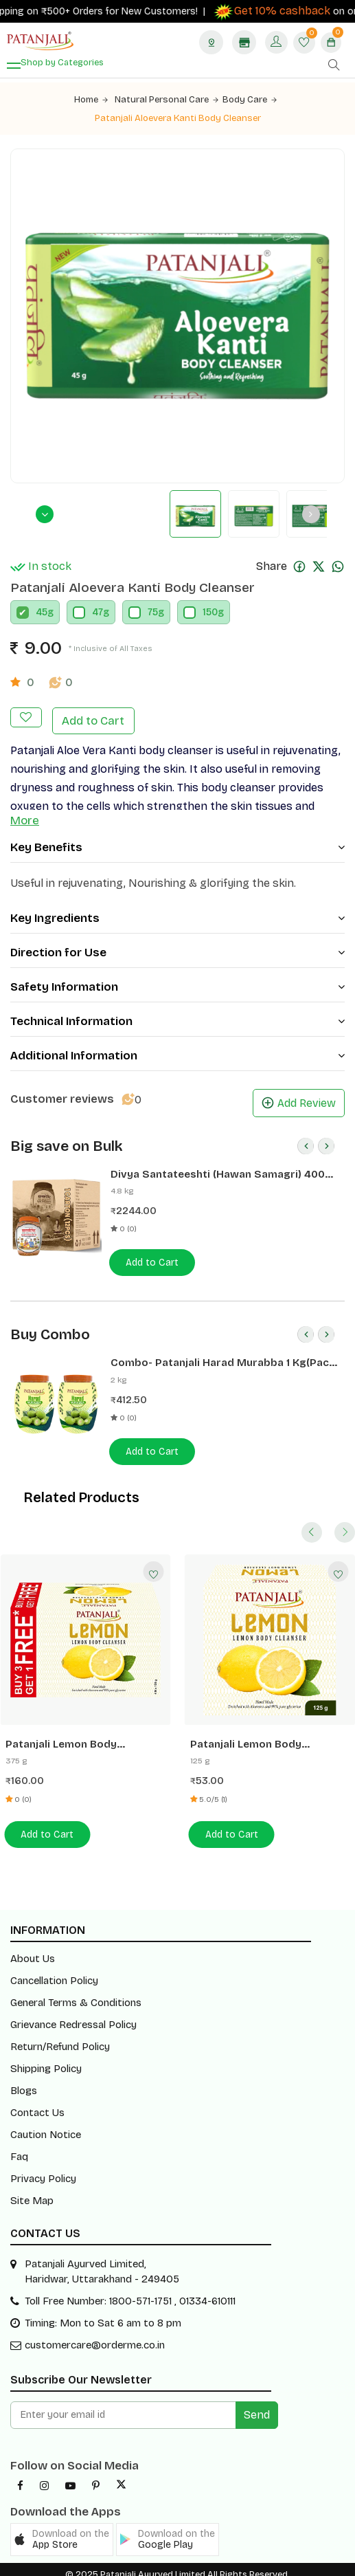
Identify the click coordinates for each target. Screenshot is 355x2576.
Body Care (248, 99)
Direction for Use (177, 949)
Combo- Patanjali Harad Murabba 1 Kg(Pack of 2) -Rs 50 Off (221, 1358)
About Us (32, 1951)
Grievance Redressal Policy (73, 2017)
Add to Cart (92, 718)
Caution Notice (45, 2127)
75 (153, 611)
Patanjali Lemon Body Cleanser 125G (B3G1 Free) (84, 1740)
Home (94, 99)
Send (257, 2403)
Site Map (32, 2193)
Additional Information (177, 1052)
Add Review (299, 1099)
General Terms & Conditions (75, 1995)
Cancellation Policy (54, 1973)
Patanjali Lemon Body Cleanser (269, 1740)
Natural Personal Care (167, 99)
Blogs (23, 2083)
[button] (61, 2528)
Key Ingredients (177, 914)
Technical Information (177, 1018)
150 (210, 611)
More (24, 817)
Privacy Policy (43, 2171)
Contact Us (37, 2105)
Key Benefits (177, 844)
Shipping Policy (46, 2061)
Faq (19, 2149)
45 (41, 611)
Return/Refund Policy (60, 2039)
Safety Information (177, 983)
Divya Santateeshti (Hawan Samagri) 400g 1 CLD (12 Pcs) (222, 1170)
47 (97, 611)
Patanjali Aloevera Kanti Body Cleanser (177, 118)
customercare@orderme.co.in (95, 2334)
